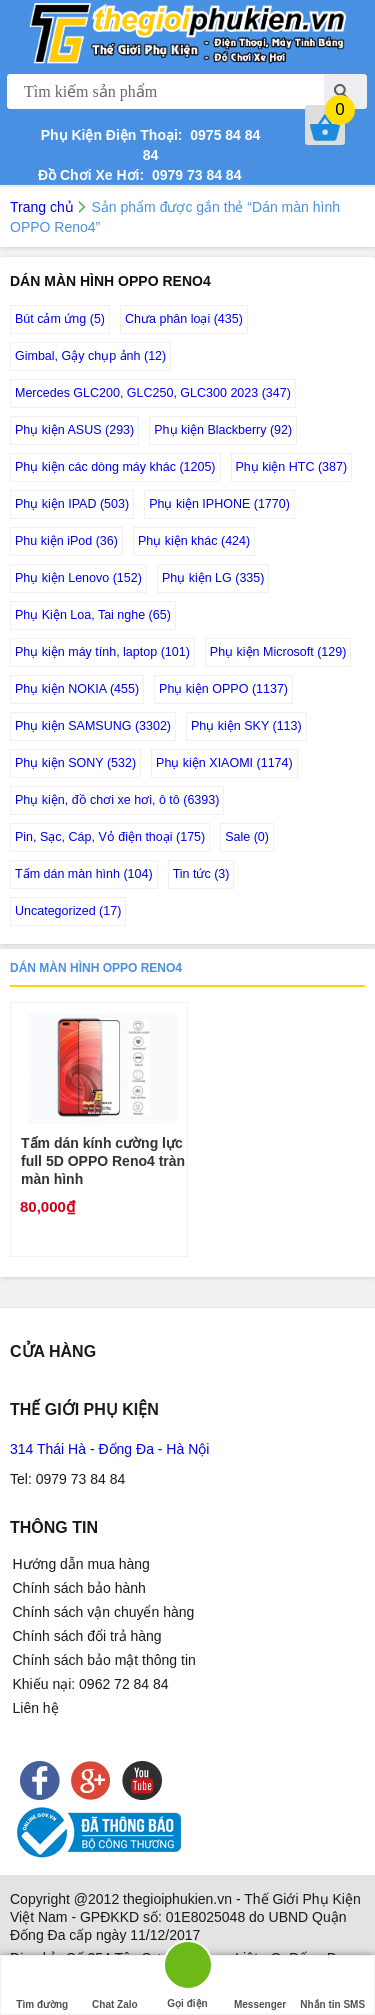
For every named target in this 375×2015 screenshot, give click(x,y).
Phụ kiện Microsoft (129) (278, 652)
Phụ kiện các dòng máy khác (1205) (115, 467)
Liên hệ (36, 1708)
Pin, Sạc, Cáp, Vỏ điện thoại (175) (110, 837)
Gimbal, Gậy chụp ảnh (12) (90, 356)
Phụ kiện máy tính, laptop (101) (102, 652)
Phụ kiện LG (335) (213, 578)
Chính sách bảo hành (79, 1588)
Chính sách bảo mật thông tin (104, 1660)
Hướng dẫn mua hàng (81, 1564)
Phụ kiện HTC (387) (292, 467)
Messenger (260, 1985)
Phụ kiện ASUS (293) (74, 430)
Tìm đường (42, 1985)
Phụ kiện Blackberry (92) (223, 430)
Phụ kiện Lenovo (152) (78, 578)
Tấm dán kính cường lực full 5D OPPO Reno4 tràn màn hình (103, 1161)
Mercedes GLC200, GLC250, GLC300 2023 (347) (153, 393)
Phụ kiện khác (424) (194, 541)
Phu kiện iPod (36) (66, 541)
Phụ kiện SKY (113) (246, 726)
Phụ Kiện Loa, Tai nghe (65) (93, 615)
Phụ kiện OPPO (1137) (223, 689)
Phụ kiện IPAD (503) (72, 504)
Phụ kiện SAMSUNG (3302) (93, 726)
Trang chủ (42, 207)
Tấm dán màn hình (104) (84, 874)
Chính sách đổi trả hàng (87, 1636)
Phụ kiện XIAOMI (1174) (224, 763)
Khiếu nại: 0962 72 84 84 (91, 1684)
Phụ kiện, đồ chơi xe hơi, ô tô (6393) (117, 800)
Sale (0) (247, 837)
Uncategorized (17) (68, 911)
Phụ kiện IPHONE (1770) (219, 504)
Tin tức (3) (201, 874)
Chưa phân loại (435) (184, 319)
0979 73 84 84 (192, 175)
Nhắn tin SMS (332, 1985)
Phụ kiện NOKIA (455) (77, 689)
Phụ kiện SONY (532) (75, 763)
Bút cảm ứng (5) (60, 319)
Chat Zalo (115, 1985)
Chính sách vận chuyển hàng (104, 1612)
